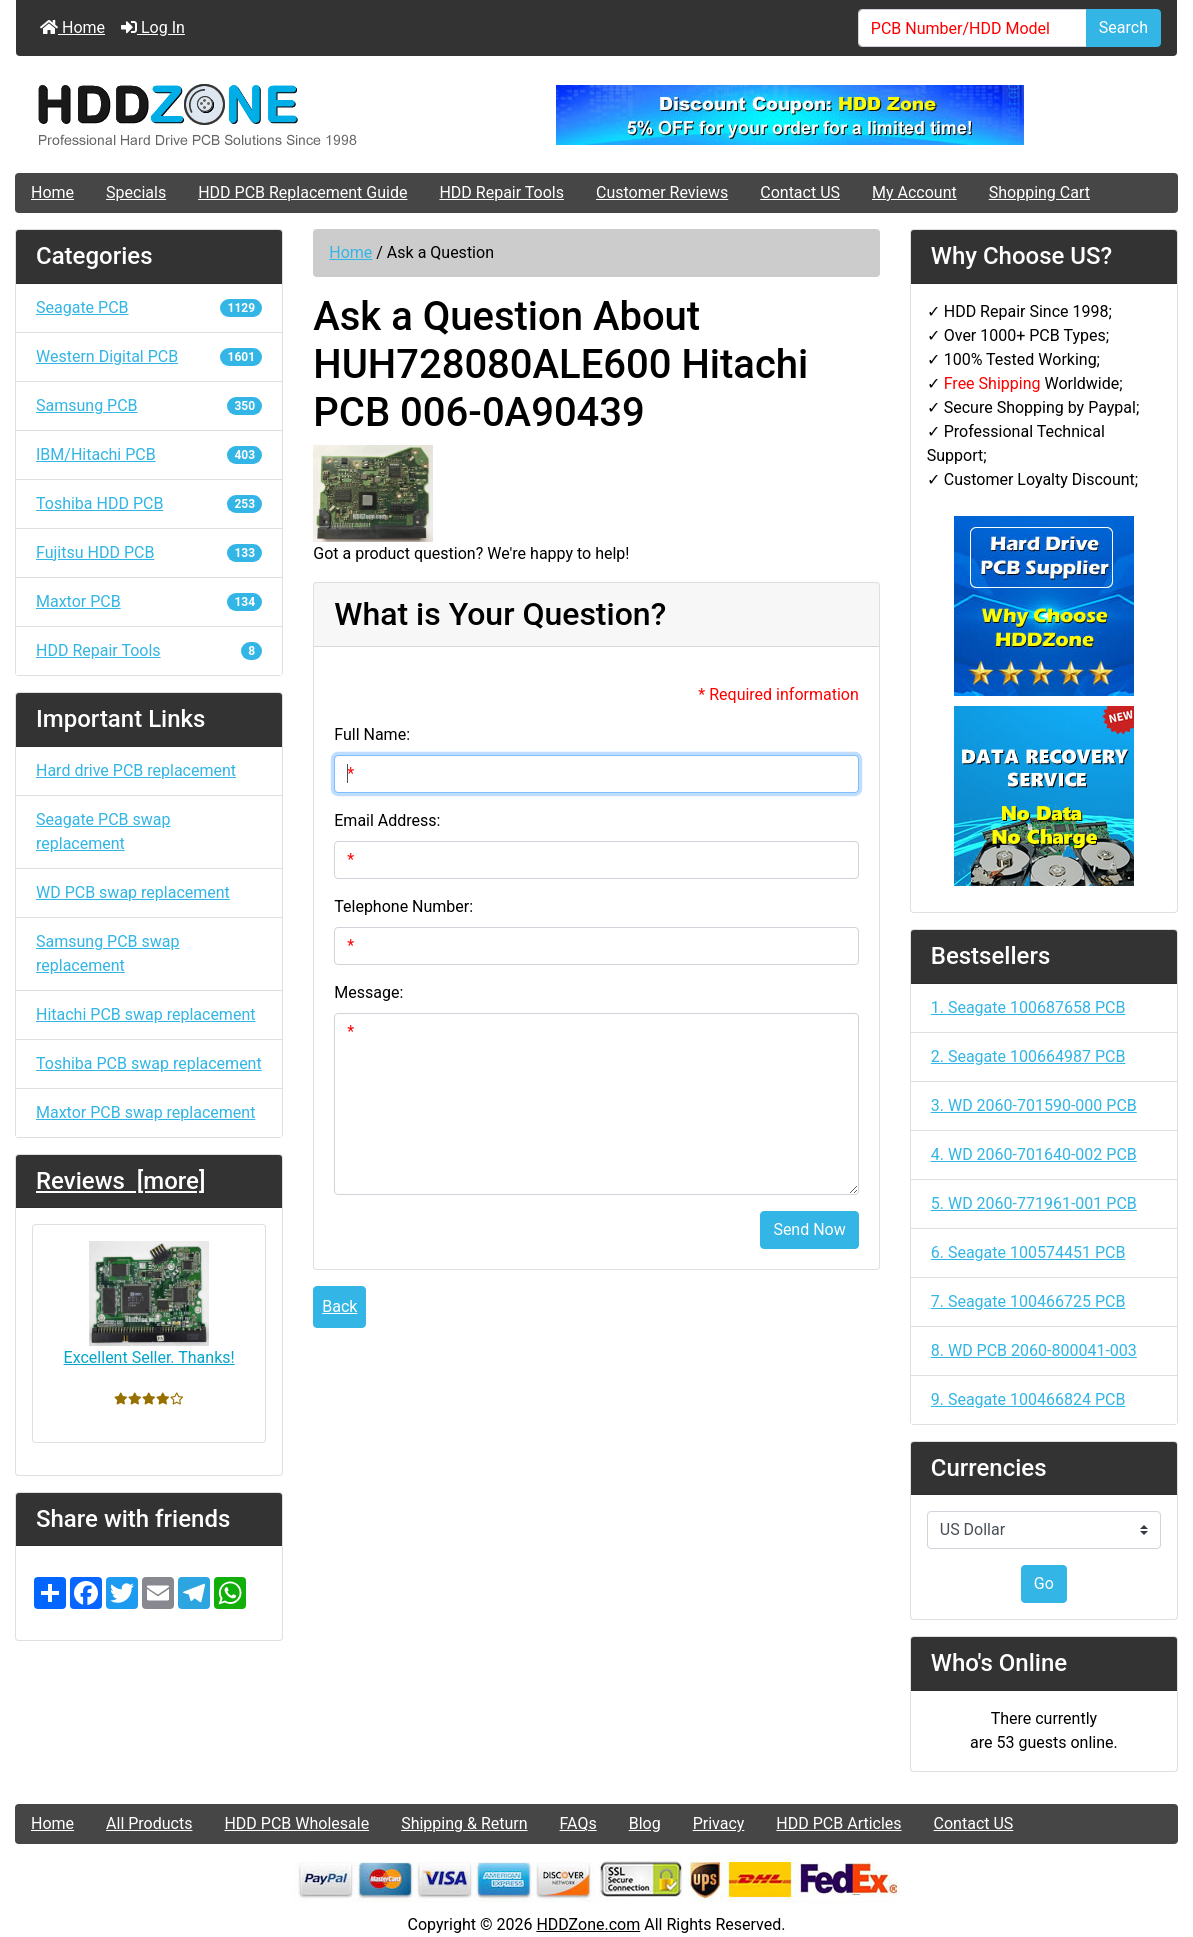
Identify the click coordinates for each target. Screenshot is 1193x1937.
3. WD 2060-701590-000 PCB (1034, 1105)
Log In (153, 27)
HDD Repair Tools (501, 192)
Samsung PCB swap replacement (108, 953)
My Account (914, 192)
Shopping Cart (1039, 192)
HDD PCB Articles (838, 1823)
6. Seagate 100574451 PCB (1028, 1252)
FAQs (578, 1823)
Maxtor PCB (149, 601)
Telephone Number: (403, 906)
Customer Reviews (662, 192)
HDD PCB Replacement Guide (302, 192)
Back (339, 1306)
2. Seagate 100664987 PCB (1028, 1056)
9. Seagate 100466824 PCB (1028, 1399)
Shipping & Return (464, 1823)
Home (72, 27)
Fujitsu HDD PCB (149, 552)
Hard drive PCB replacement (136, 770)
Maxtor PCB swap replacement (145, 1112)
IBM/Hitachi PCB (149, 454)
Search (1123, 27)
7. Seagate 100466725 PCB (1028, 1301)
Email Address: (387, 820)
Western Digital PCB (149, 356)
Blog (645, 1823)
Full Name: (372, 734)
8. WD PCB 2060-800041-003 (1034, 1350)
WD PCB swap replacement (133, 892)
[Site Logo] (209, 114)
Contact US (800, 192)
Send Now (809, 1229)
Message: (368, 992)
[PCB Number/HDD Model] (972, 28)
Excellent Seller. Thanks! (149, 1303)
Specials (136, 192)
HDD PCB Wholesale (296, 1823)
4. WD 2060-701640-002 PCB (1034, 1154)
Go (1044, 1583)
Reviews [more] (120, 1181)
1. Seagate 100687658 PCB (1028, 1007)
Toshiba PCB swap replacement (149, 1063)
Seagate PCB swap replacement (103, 831)
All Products (149, 1823)
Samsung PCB (149, 405)
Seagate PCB (149, 307)
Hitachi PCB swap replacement (145, 1014)
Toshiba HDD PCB (149, 503)
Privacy (719, 1823)
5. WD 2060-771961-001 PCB (1034, 1203)
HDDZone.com (588, 1924)
